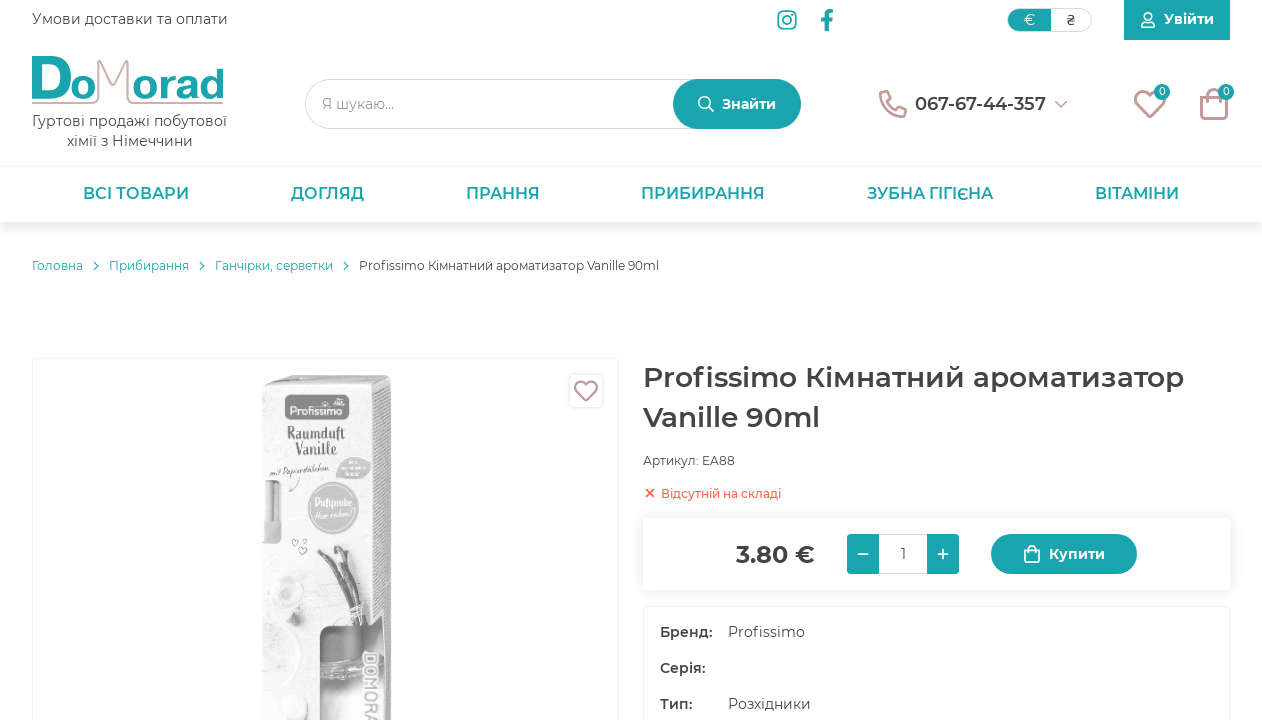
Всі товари (136, 193)
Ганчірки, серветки (274, 265)
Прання (503, 193)
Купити (1064, 554)
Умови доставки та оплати (130, 19)
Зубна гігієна (930, 193)
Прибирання (703, 193)
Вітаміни (1137, 193)
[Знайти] (737, 104)
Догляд (327, 193)
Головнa (57, 265)
